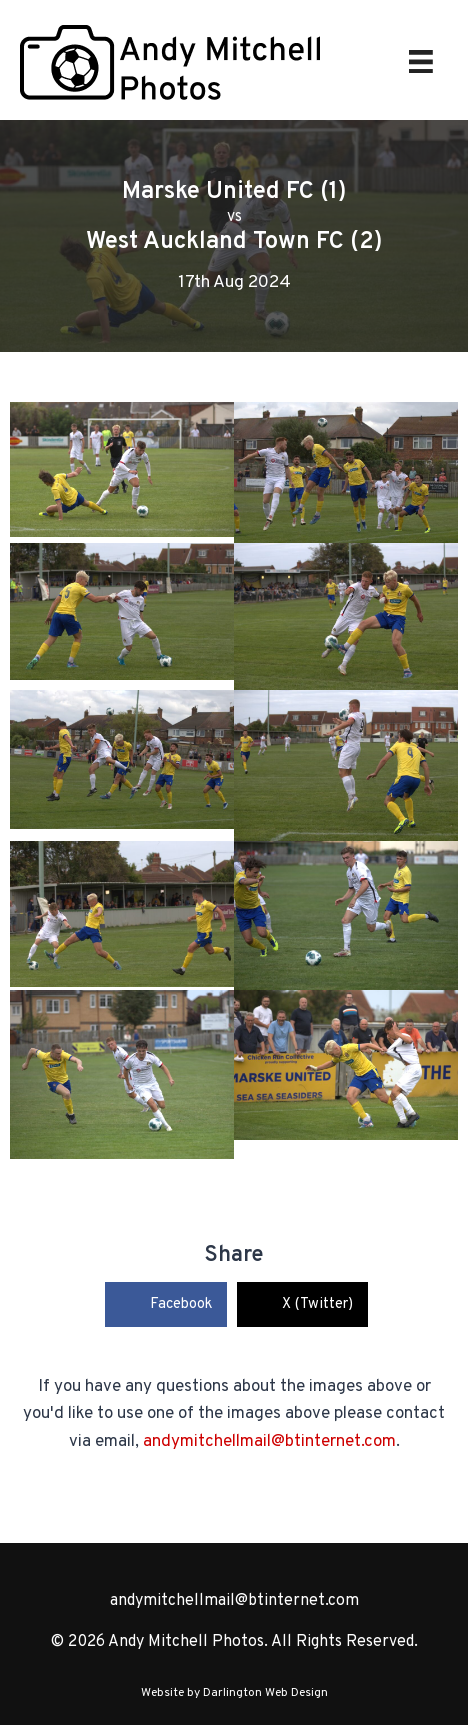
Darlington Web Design (265, 1693)
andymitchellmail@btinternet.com (269, 1442)
